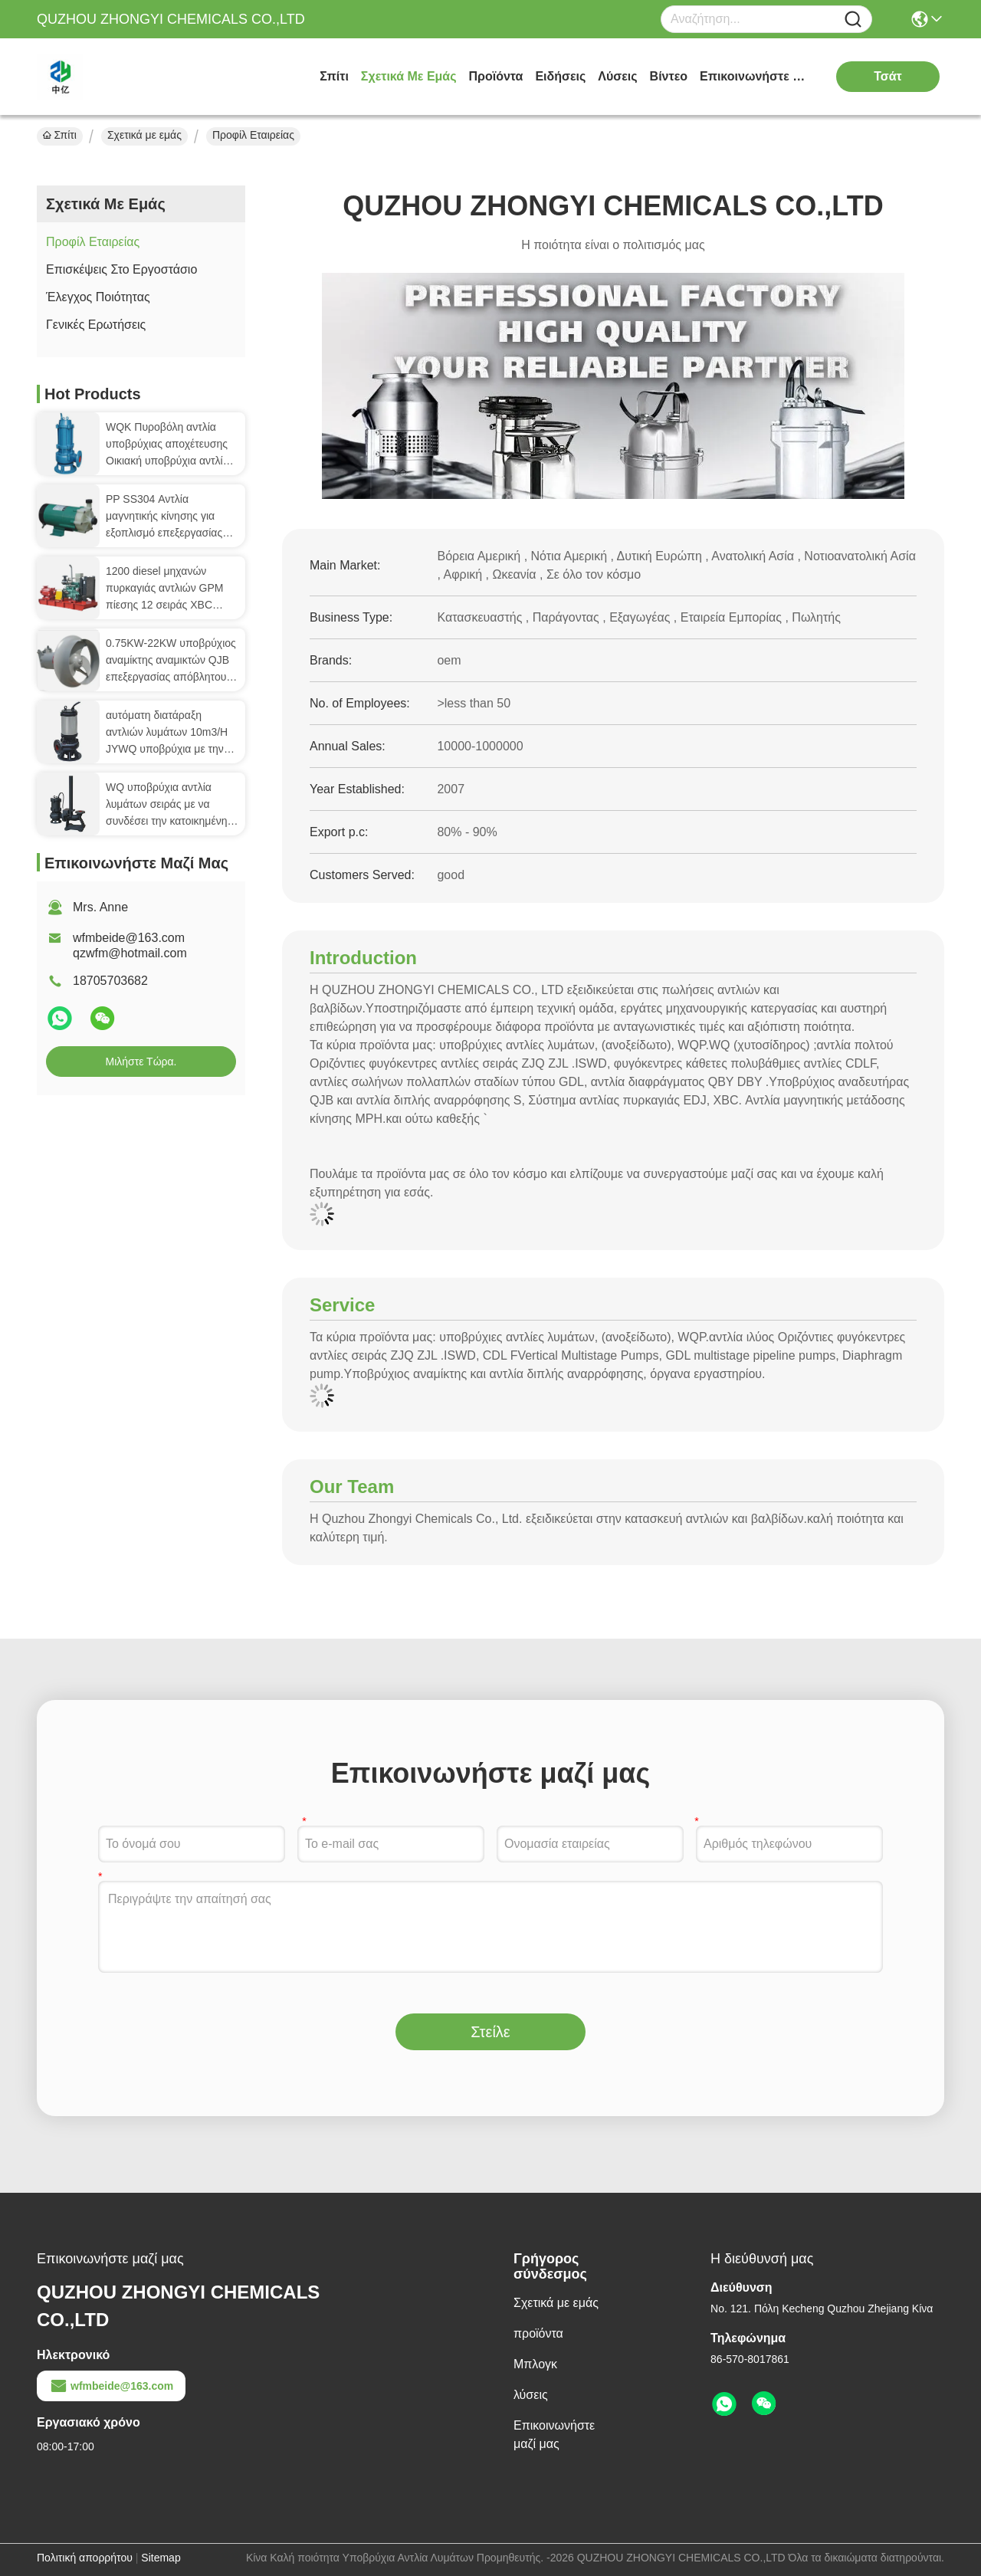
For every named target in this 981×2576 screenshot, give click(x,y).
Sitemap (160, 2557)
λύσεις (617, 76)
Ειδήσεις (560, 76)
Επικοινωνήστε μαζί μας (757, 76)
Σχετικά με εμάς (409, 76)
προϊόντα (496, 76)
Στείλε (490, 2031)
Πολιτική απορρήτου (85, 2557)
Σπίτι (334, 76)
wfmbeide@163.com (111, 2385)
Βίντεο (668, 76)
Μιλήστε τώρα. (140, 1061)
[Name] (853, 19)
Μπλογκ (535, 2364)
